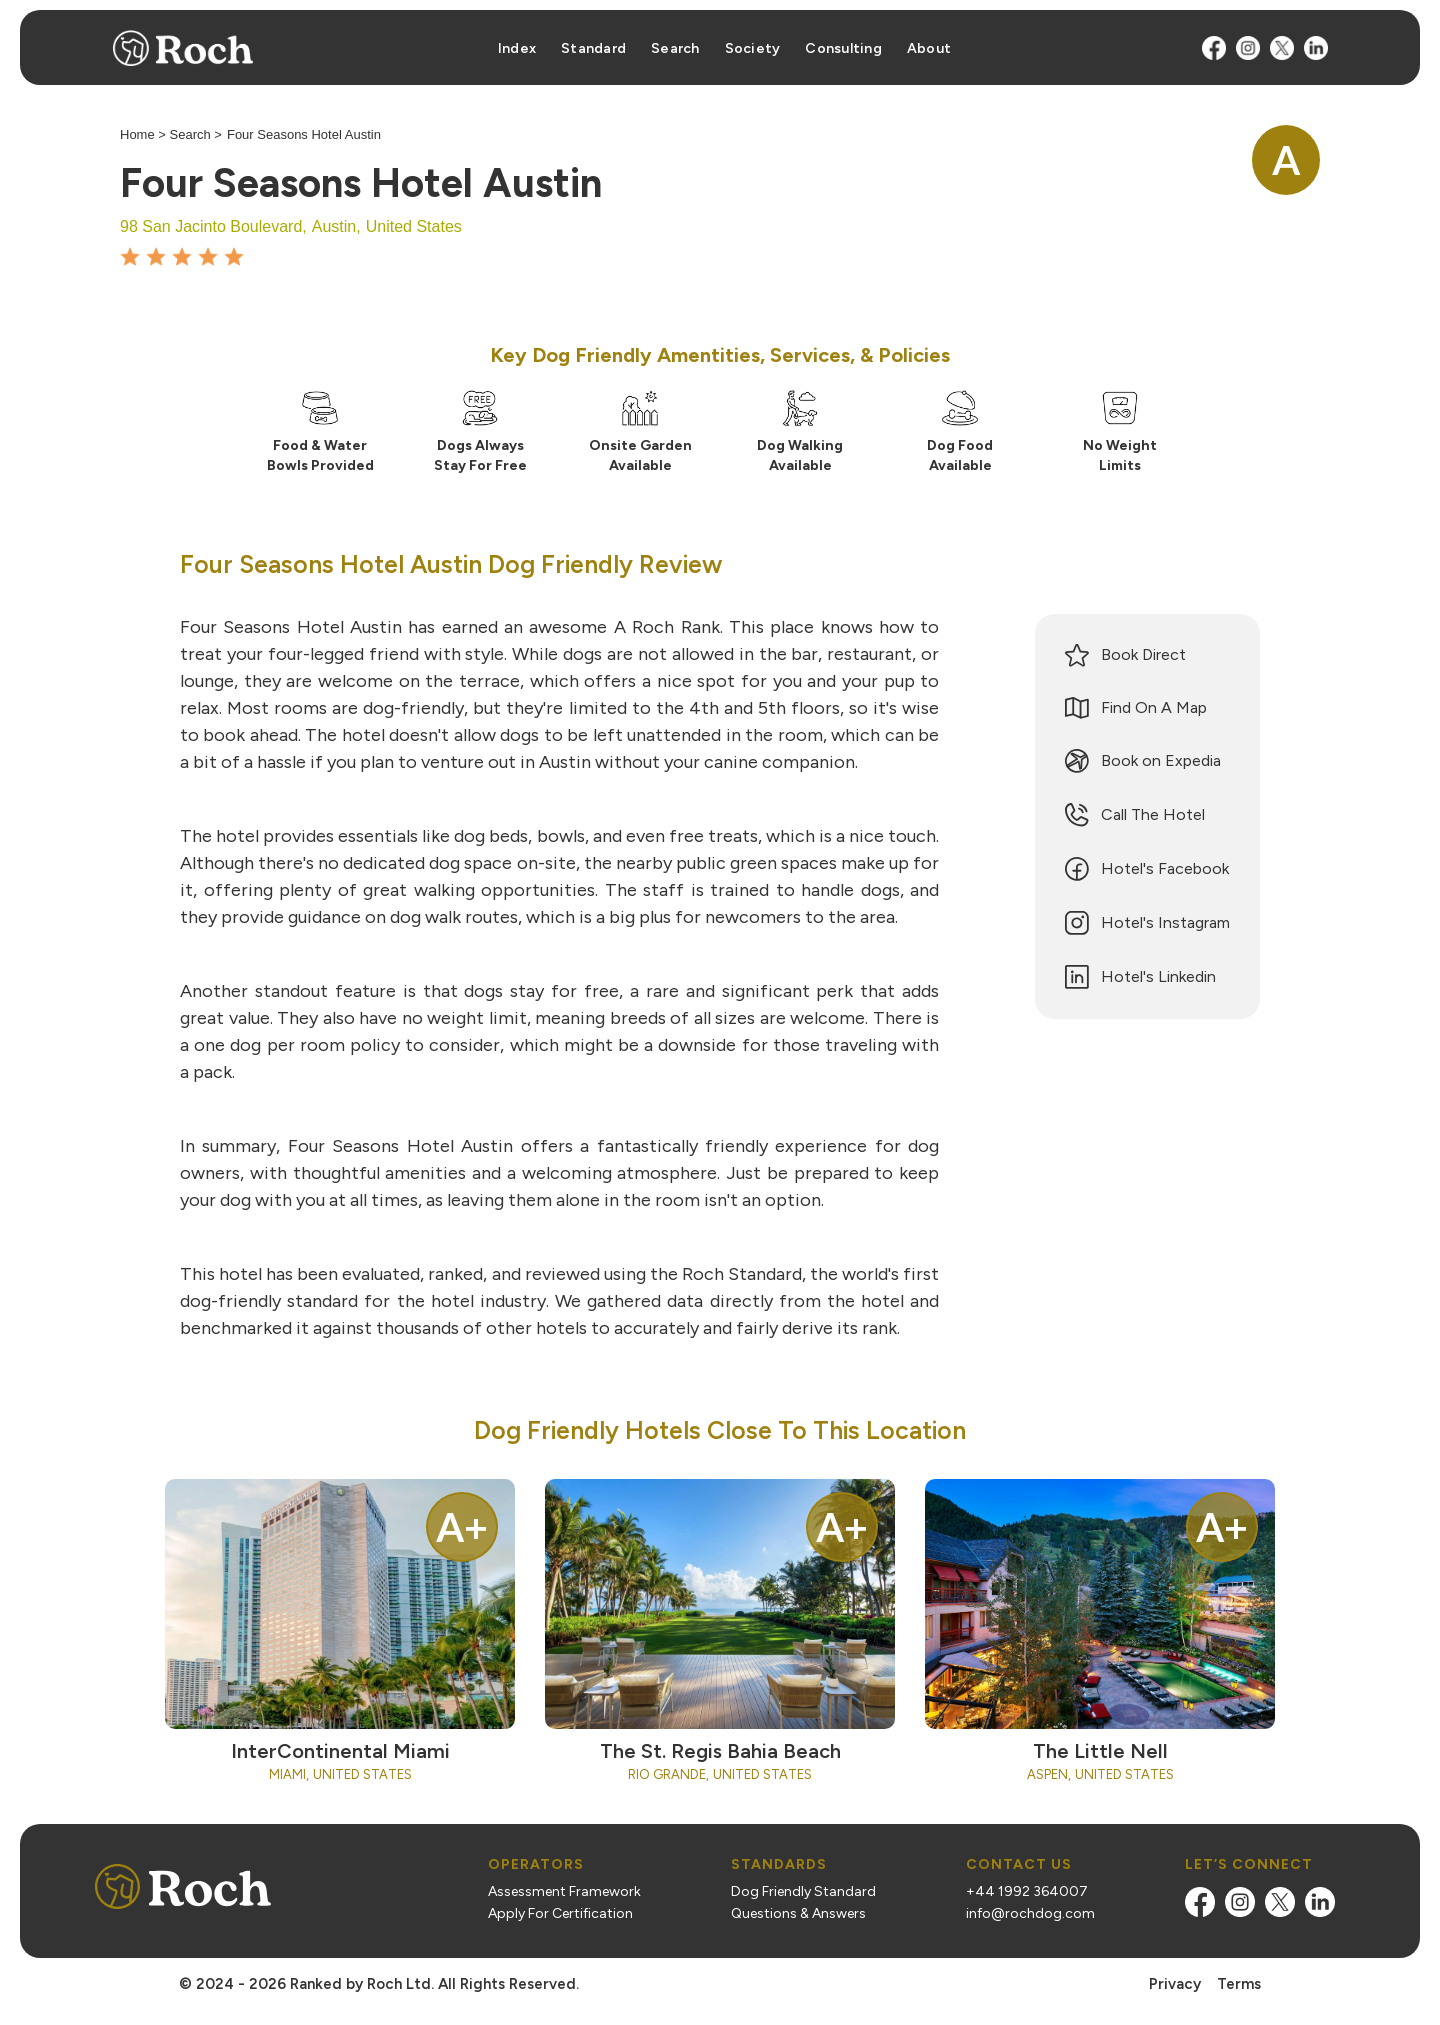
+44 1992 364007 (1027, 1892)
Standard (593, 48)
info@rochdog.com (1030, 1914)
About (929, 48)
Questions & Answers (798, 1914)
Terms (1239, 1984)
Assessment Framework (564, 1892)
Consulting (843, 48)
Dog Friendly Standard (803, 1892)
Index (517, 48)
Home (137, 134)
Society (753, 48)
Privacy (1175, 1984)
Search (675, 48)
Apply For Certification (560, 1914)
